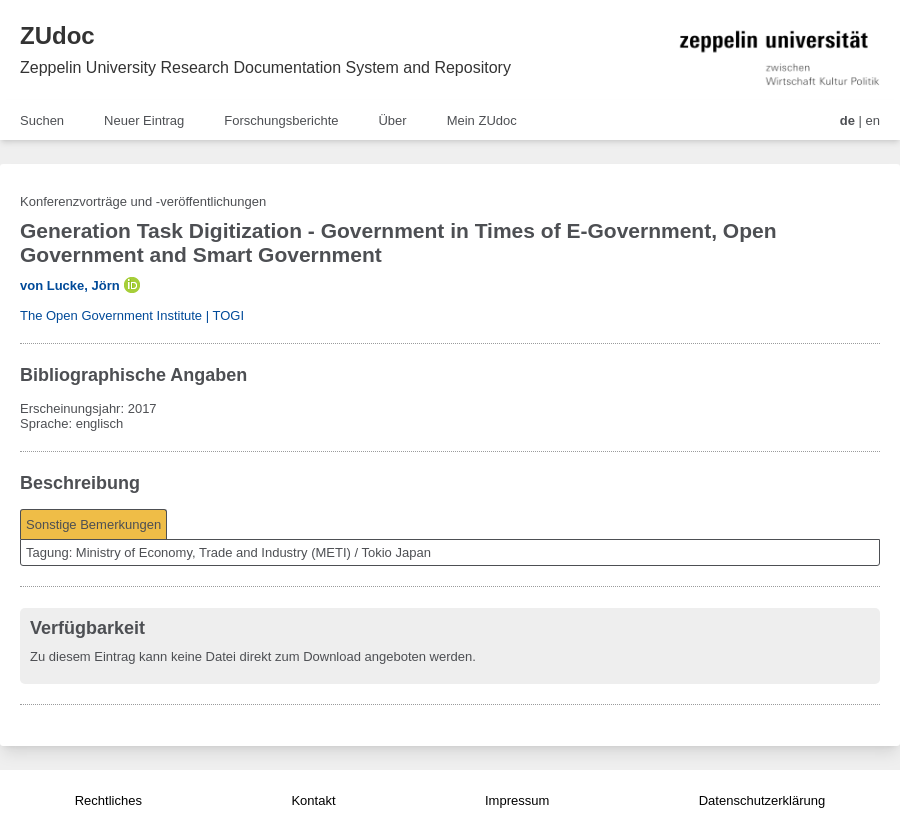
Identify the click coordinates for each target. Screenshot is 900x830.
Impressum (517, 800)
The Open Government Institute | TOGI (132, 315)
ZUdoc (57, 35)
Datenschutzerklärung (762, 800)
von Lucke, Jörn (70, 285)
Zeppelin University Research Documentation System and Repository (265, 67)
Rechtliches (108, 800)
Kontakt (313, 800)
